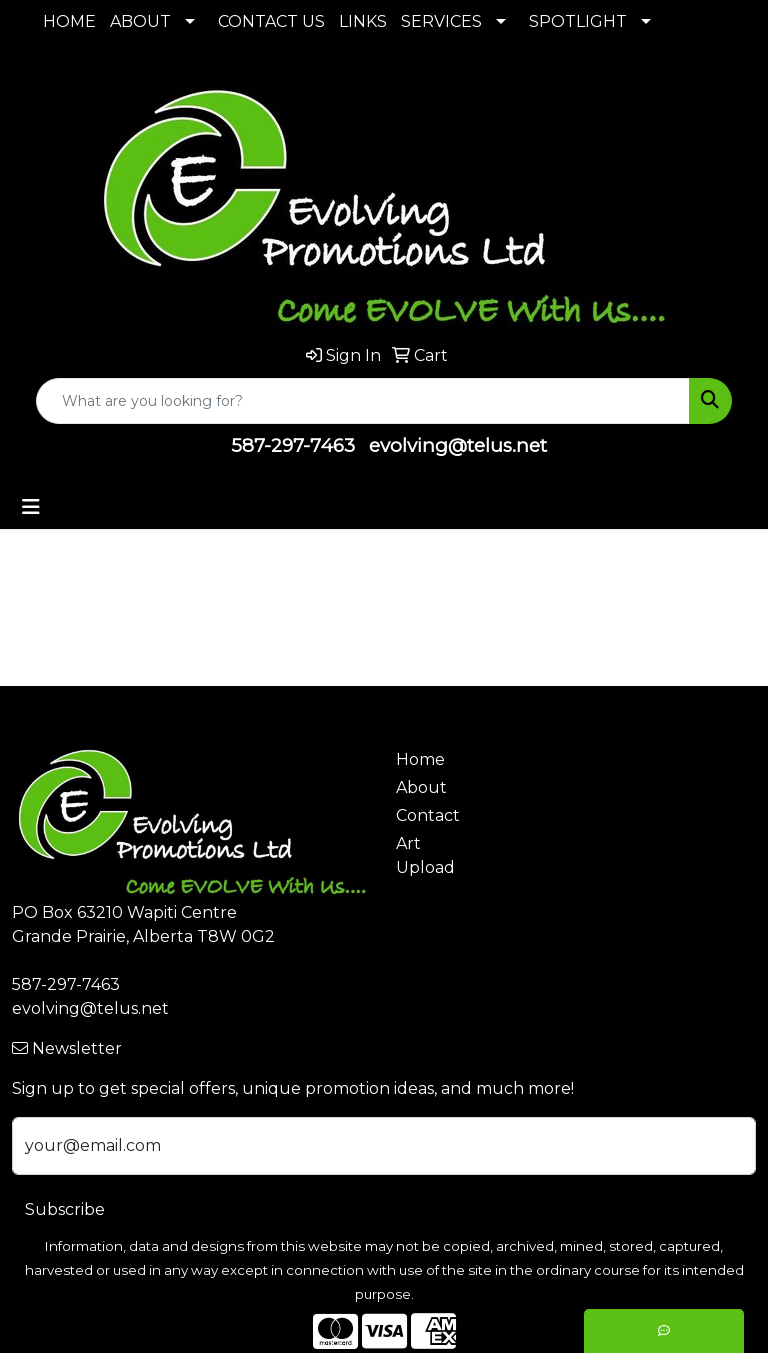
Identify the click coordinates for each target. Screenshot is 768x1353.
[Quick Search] (363, 401)
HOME (69, 21)
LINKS (363, 21)
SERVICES (441, 21)
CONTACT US (271, 21)
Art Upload (425, 855)
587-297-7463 (293, 445)
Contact (428, 815)
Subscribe (65, 1209)
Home (420, 759)
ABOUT (140, 21)
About (421, 787)
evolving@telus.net (458, 445)
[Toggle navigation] (31, 507)
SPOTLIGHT (578, 21)
